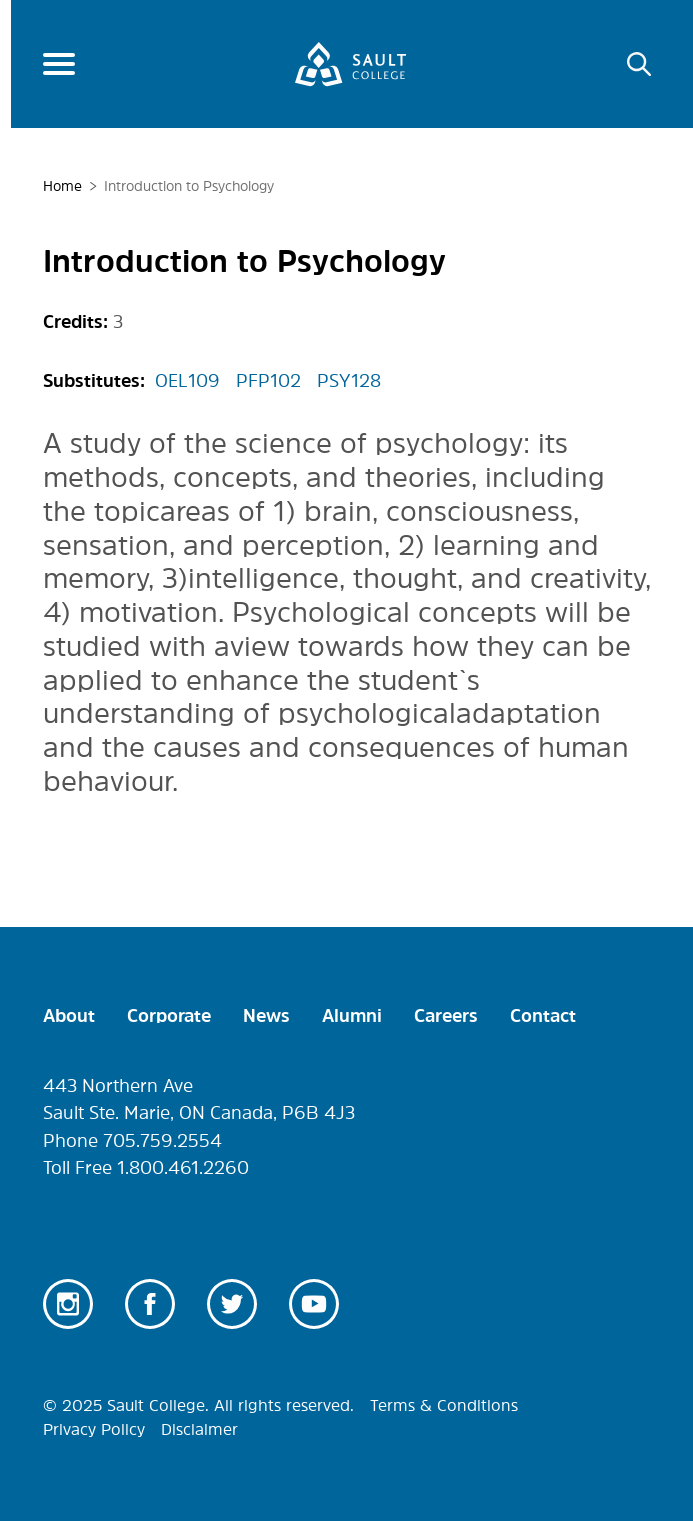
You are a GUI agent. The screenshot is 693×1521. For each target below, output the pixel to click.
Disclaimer (199, 1429)
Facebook (150, 1304)
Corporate (169, 1016)
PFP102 (268, 381)
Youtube (314, 1304)
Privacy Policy (94, 1429)
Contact (543, 1016)
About (69, 1016)
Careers (446, 1016)
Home (62, 186)
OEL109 (187, 381)
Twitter (232, 1304)
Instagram (68, 1304)
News (266, 1016)
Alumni (352, 1016)
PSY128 (349, 381)
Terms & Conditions (444, 1405)
